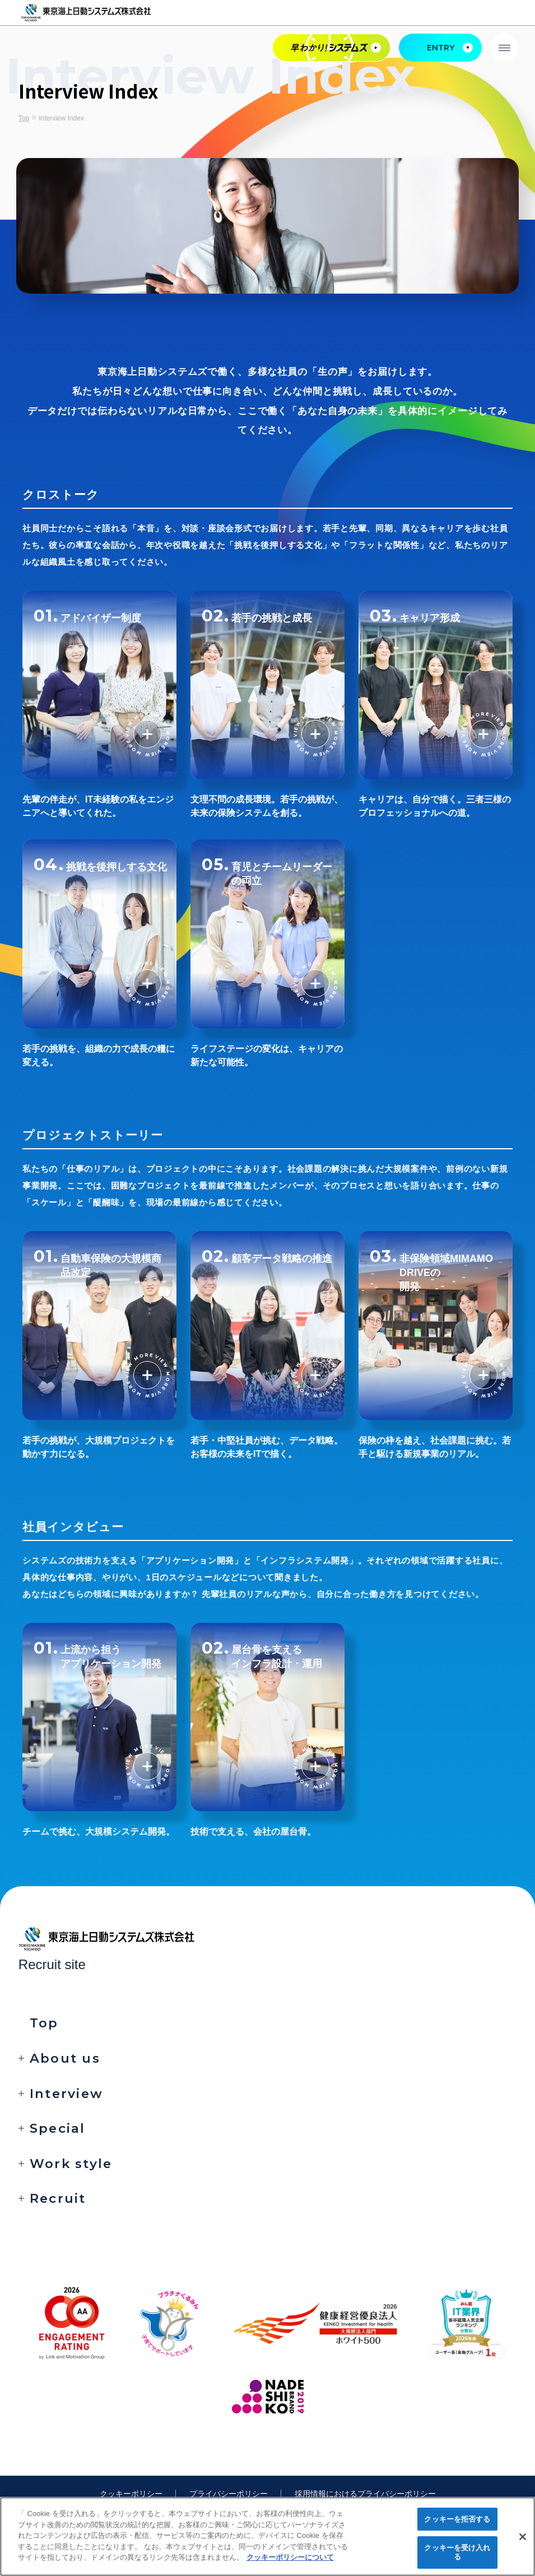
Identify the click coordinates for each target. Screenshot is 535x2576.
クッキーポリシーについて (290, 2557)
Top (23, 118)
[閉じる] (522, 2536)
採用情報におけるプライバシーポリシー (365, 2493)
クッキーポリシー (131, 2493)
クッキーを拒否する (457, 2519)
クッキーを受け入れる (457, 2552)
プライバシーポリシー (228, 2493)
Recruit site (52, 1964)
